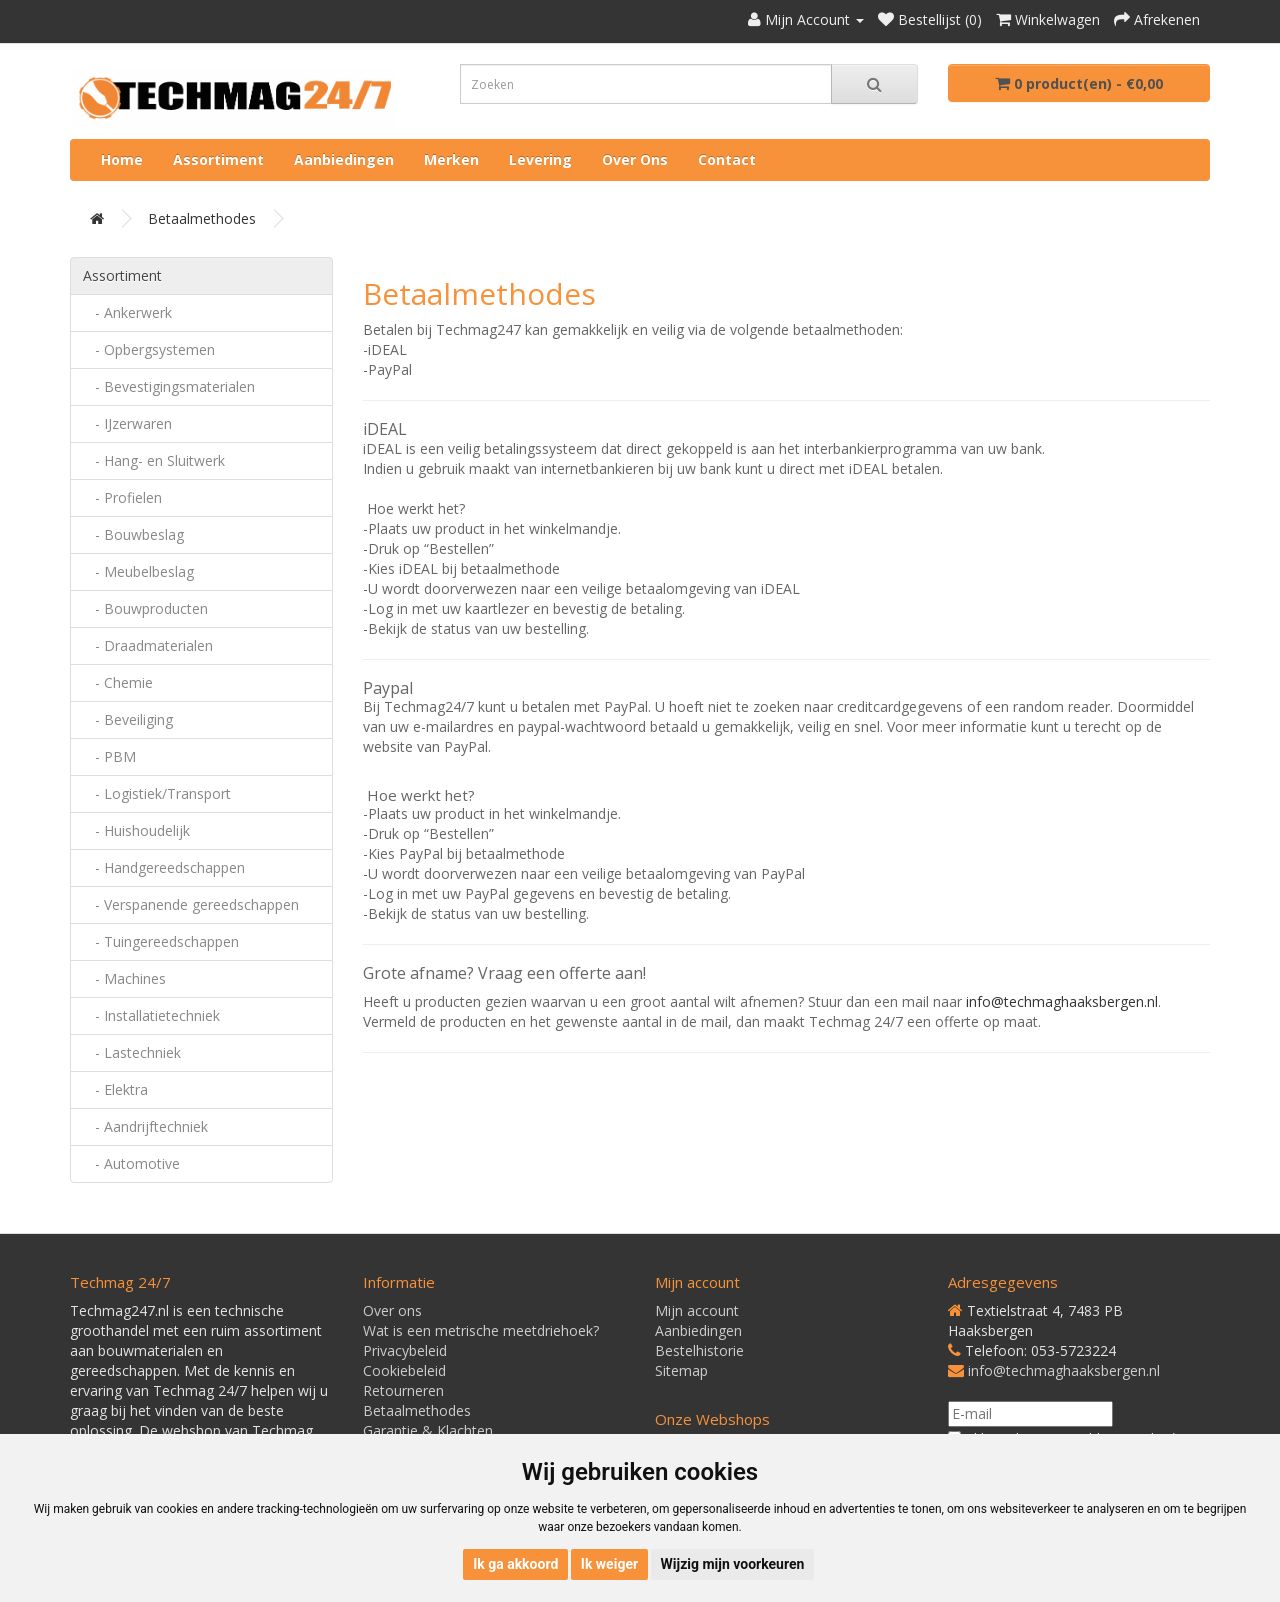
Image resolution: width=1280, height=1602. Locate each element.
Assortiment (218, 159)
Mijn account (697, 1310)
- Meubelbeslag (138, 571)
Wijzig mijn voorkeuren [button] (733, 1564)
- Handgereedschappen (164, 867)
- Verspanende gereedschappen (191, 904)
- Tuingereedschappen (161, 941)
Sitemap (681, 1370)
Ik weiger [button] (609, 1564)
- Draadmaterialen (148, 645)
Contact (727, 159)
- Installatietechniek (151, 1015)
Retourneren (403, 1390)
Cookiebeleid (404, 1370)
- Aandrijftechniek (145, 1126)
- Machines (124, 978)
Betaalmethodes (202, 218)
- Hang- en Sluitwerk (154, 460)
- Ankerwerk (127, 312)
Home (122, 159)
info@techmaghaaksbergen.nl (1064, 1370)
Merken (451, 159)
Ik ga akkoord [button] (515, 1564)
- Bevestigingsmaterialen (169, 386)
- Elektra (115, 1089)
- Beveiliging (128, 719)
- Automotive (131, 1163)
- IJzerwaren (127, 423)
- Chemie (118, 682)
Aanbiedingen (344, 159)
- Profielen (122, 497)
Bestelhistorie (699, 1350)
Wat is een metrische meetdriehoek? (481, 1330)
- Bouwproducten (145, 608)
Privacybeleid (405, 1350)
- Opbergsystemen (149, 349)
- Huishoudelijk (136, 830)
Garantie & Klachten (428, 1430)
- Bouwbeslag (133, 534)
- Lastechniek (132, 1052)
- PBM (109, 756)
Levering (540, 159)
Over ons (635, 159)
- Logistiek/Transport (157, 793)
